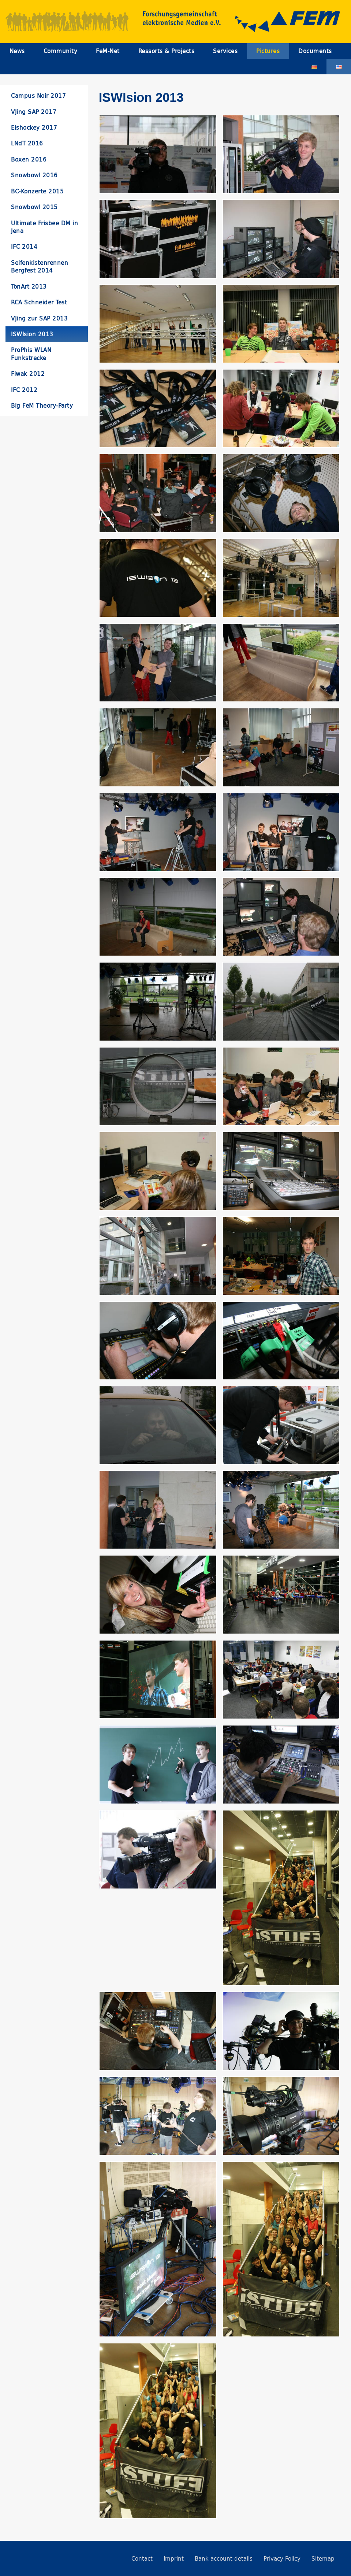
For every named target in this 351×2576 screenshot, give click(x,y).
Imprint (174, 2558)
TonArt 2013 (29, 286)
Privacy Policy (282, 2558)
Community (61, 51)
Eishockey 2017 (34, 127)
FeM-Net (108, 51)
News (17, 51)
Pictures (268, 51)
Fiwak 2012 (28, 373)
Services (225, 51)
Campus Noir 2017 (38, 95)
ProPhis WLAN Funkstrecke (31, 353)
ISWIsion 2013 (32, 334)
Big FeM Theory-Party (42, 405)
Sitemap (323, 2558)
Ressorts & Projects (166, 51)
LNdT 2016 (27, 143)
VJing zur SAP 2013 (39, 318)
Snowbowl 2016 (34, 175)
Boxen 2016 (28, 159)
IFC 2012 (24, 389)
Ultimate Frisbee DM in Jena (44, 227)
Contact (142, 2558)
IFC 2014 (24, 246)
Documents (315, 51)
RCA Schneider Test (39, 302)
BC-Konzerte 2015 (37, 191)
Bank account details (224, 2558)
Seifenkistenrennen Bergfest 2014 (39, 266)
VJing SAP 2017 (33, 111)
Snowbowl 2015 (34, 207)
